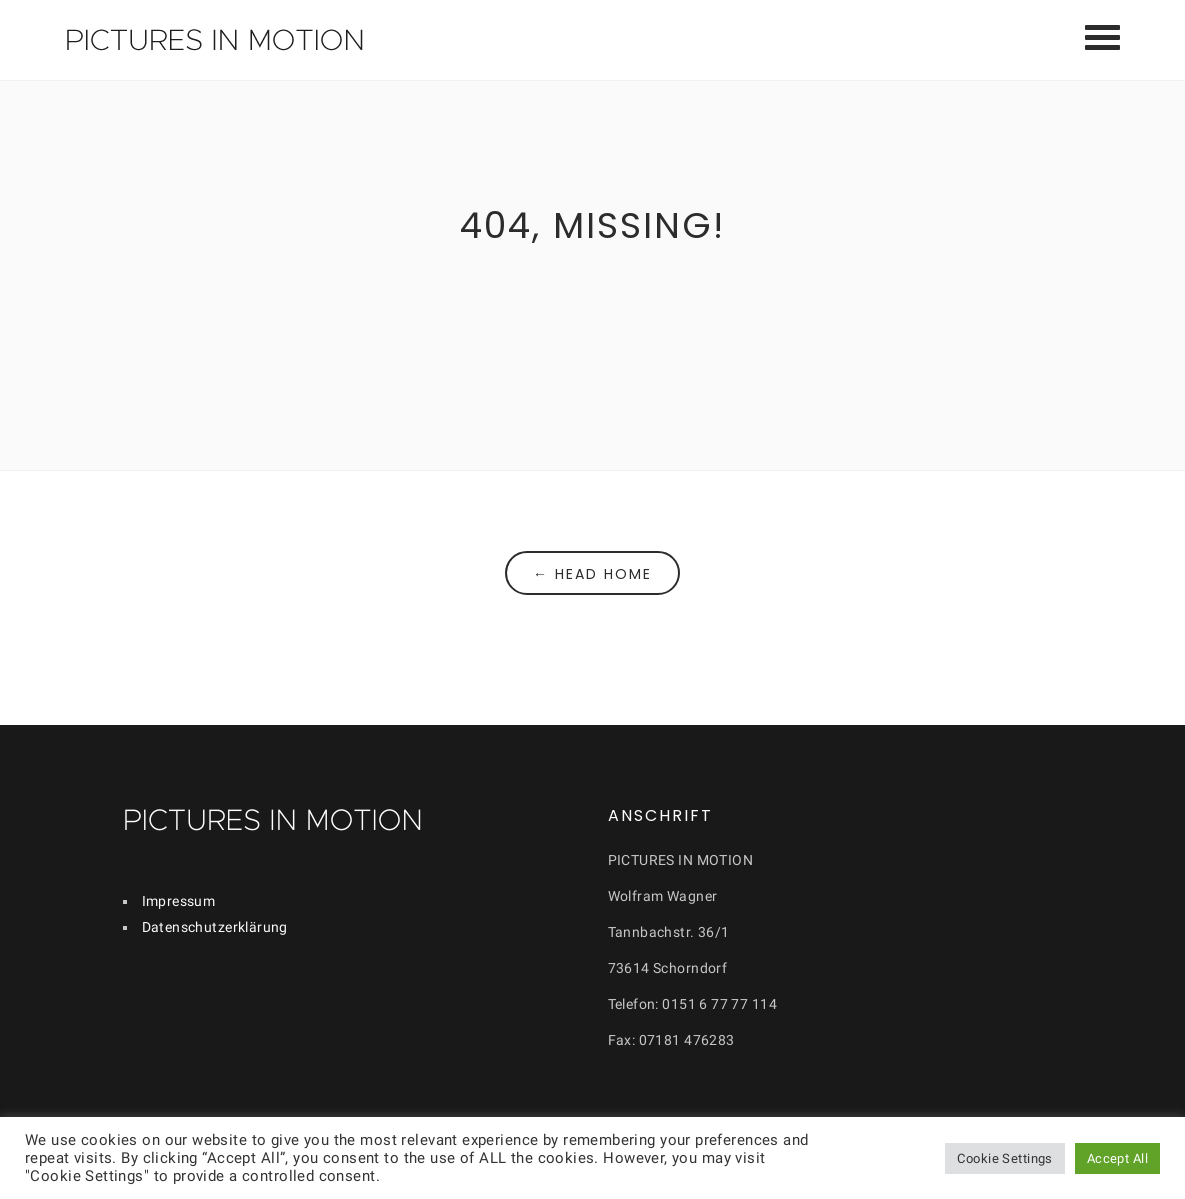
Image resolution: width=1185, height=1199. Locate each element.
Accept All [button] (1117, 1158)
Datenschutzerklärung (215, 927)
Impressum (179, 901)
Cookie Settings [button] (1004, 1158)
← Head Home (592, 574)
